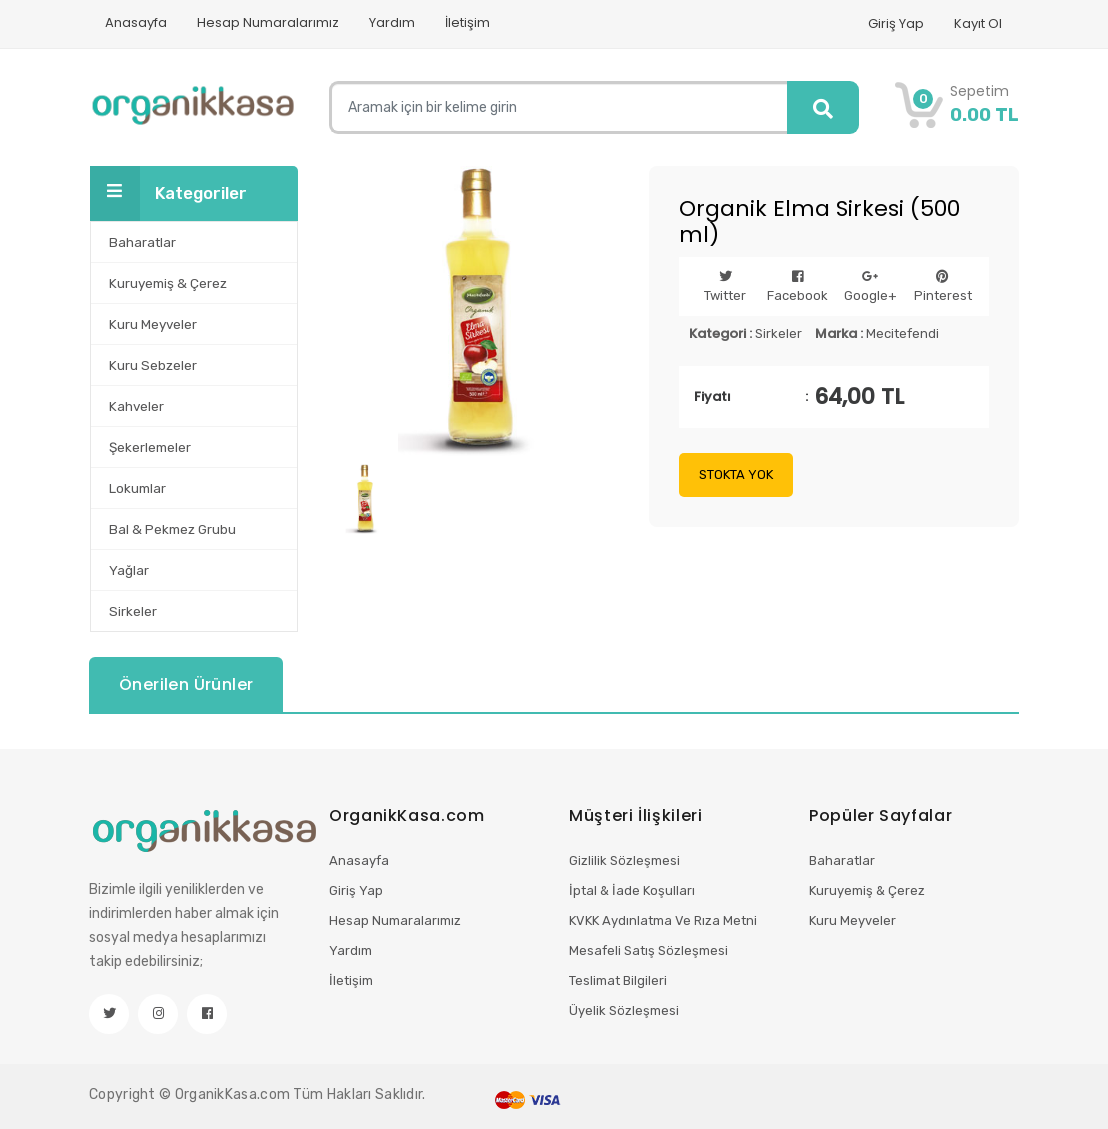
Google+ (870, 287)
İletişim (467, 22)
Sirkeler (778, 333)
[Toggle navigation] (115, 193)
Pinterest (943, 287)
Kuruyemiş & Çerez (867, 890)
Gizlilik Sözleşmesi (624, 860)
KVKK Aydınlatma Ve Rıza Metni (663, 920)
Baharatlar (842, 860)
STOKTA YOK (736, 474)
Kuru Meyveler (852, 920)
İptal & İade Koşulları (632, 890)
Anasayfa (136, 22)
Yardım (392, 22)
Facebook (797, 287)
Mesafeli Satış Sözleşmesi (648, 950)
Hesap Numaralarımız (268, 22)
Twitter (725, 287)
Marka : (839, 333)
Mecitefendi (902, 333)
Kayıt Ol (978, 23)
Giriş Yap (896, 23)
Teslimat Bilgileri (618, 980)
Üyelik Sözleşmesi (624, 1010)
